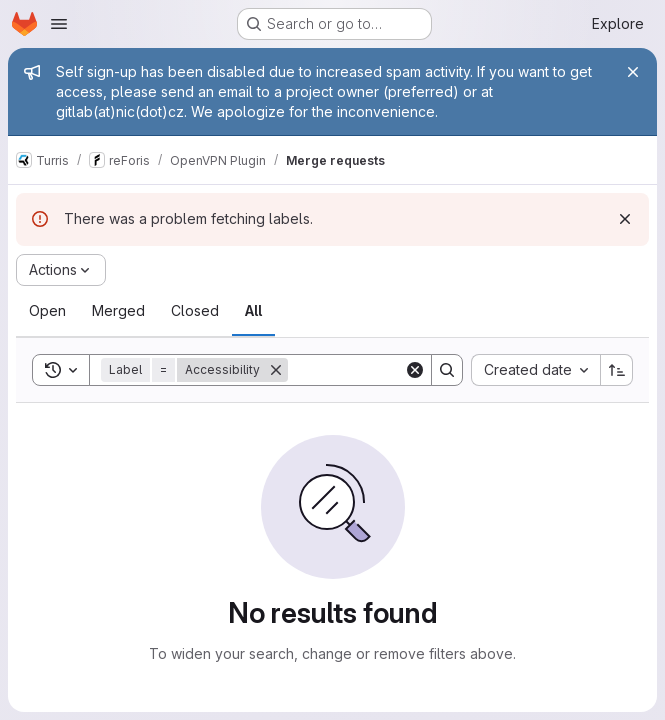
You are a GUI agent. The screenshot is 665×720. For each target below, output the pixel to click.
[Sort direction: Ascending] (617, 370)
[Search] (447, 370)
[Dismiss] (625, 219)
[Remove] (276, 370)
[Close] (633, 72)
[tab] (47, 311)
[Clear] (415, 370)
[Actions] (61, 270)
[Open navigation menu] (59, 24)
